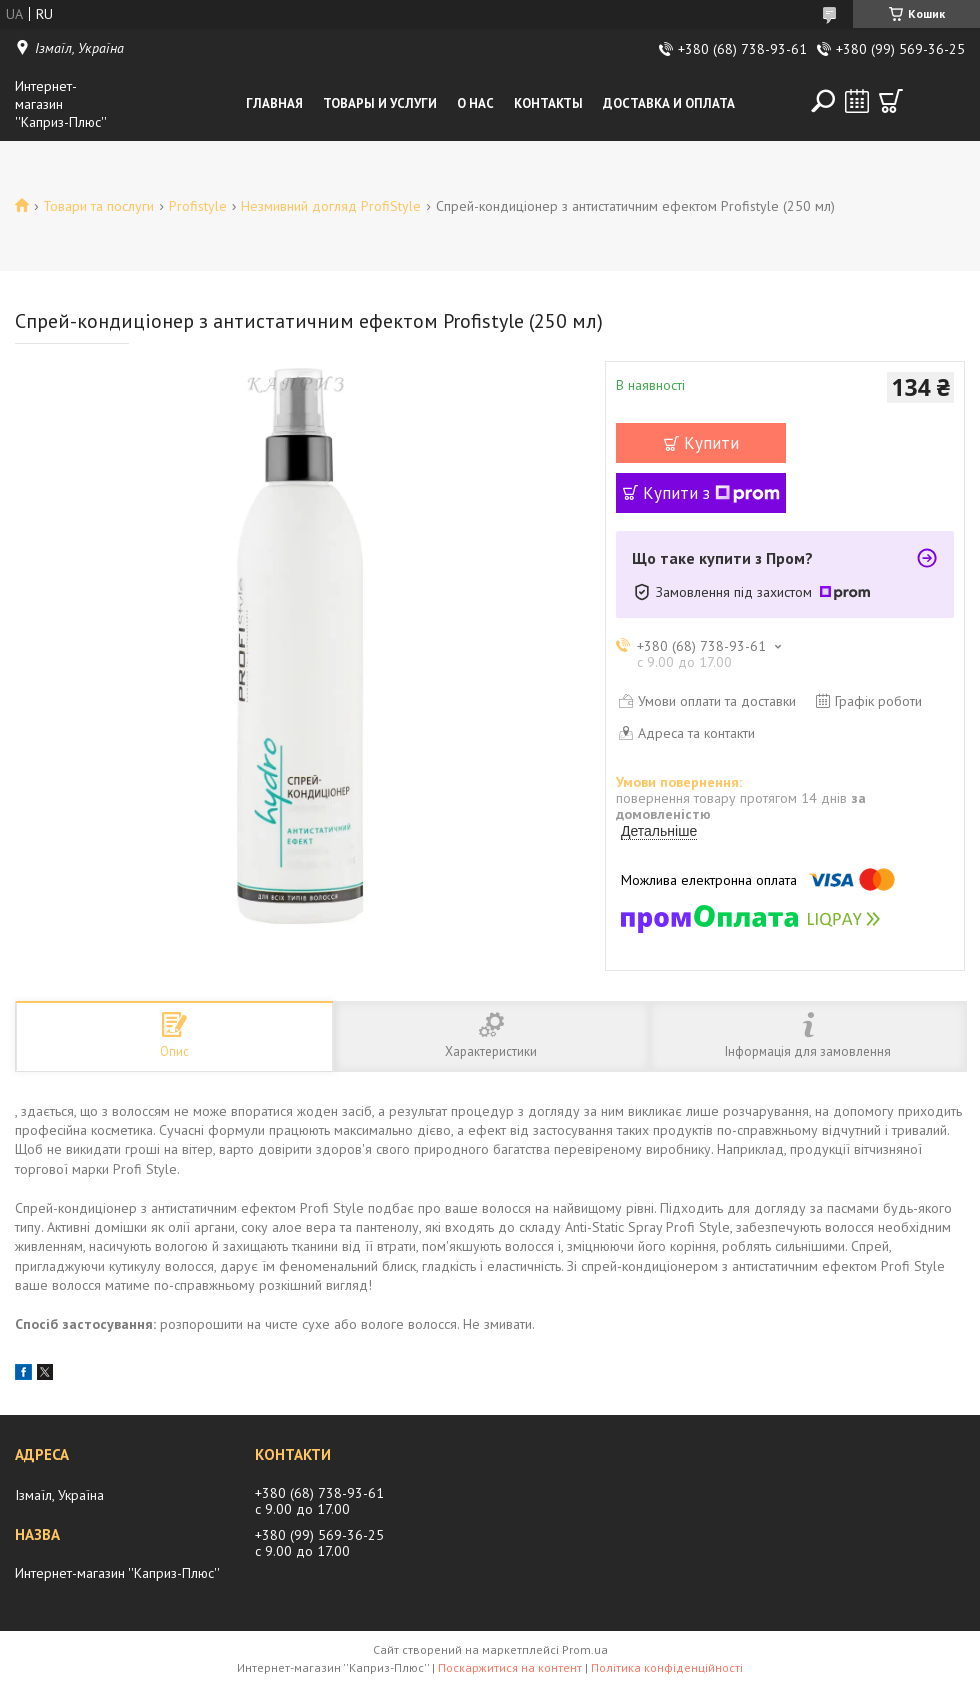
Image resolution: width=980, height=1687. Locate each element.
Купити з (711, 493)
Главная (274, 103)
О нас (475, 103)
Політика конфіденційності (667, 1667)
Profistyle (198, 206)
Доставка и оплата (669, 103)
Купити (711, 443)
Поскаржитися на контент (510, 1667)
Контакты (548, 103)
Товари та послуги (98, 206)
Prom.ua (585, 1649)
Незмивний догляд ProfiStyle (331, 206)
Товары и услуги (380, 103)
